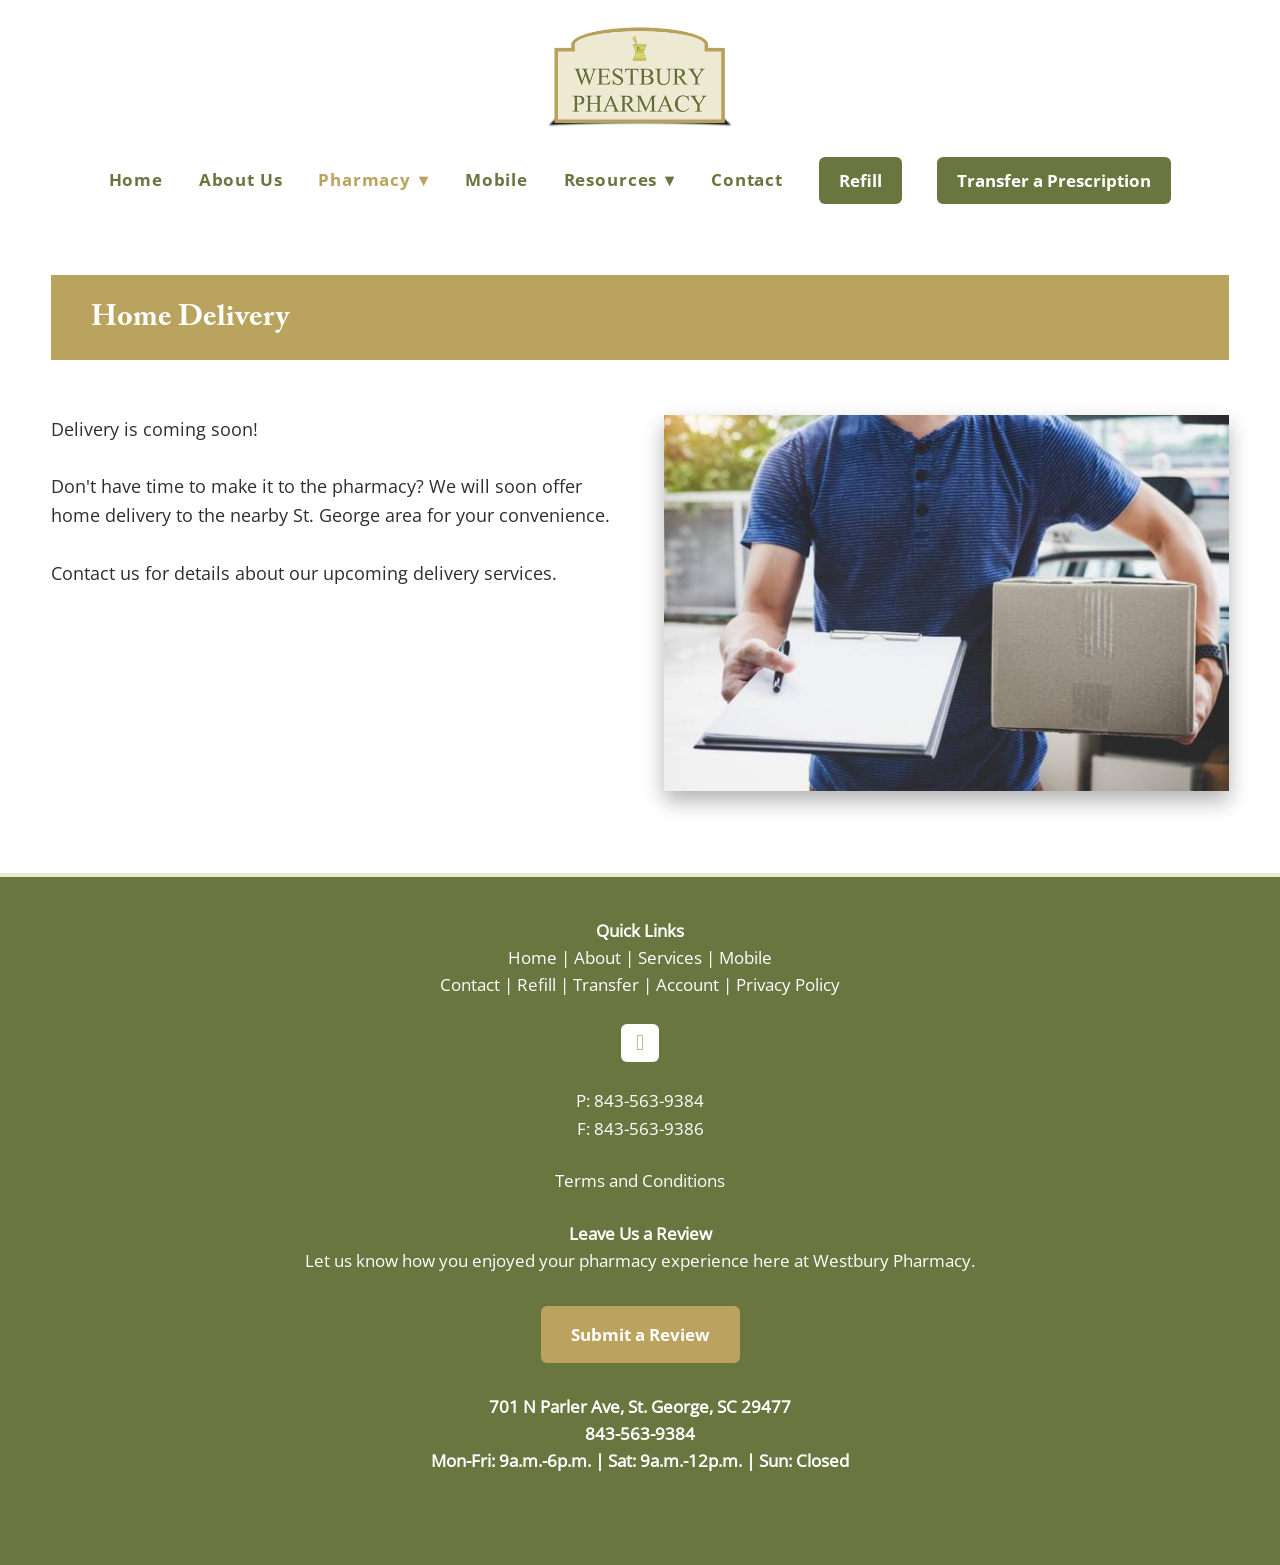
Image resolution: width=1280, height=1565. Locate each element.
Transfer (606, 984)
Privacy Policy (788, 984)
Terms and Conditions (640, 1180)
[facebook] (640, 1043)
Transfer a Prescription (1054, 180)
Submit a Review (640, 1334)
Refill (860, 180)
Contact (747, 179)
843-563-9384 (649, 1100)
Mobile (496, 179)
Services (670, 957)
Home (136, 179)
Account (687, 984)
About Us (241, 179)
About (597, 957)
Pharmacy (373, 179)
